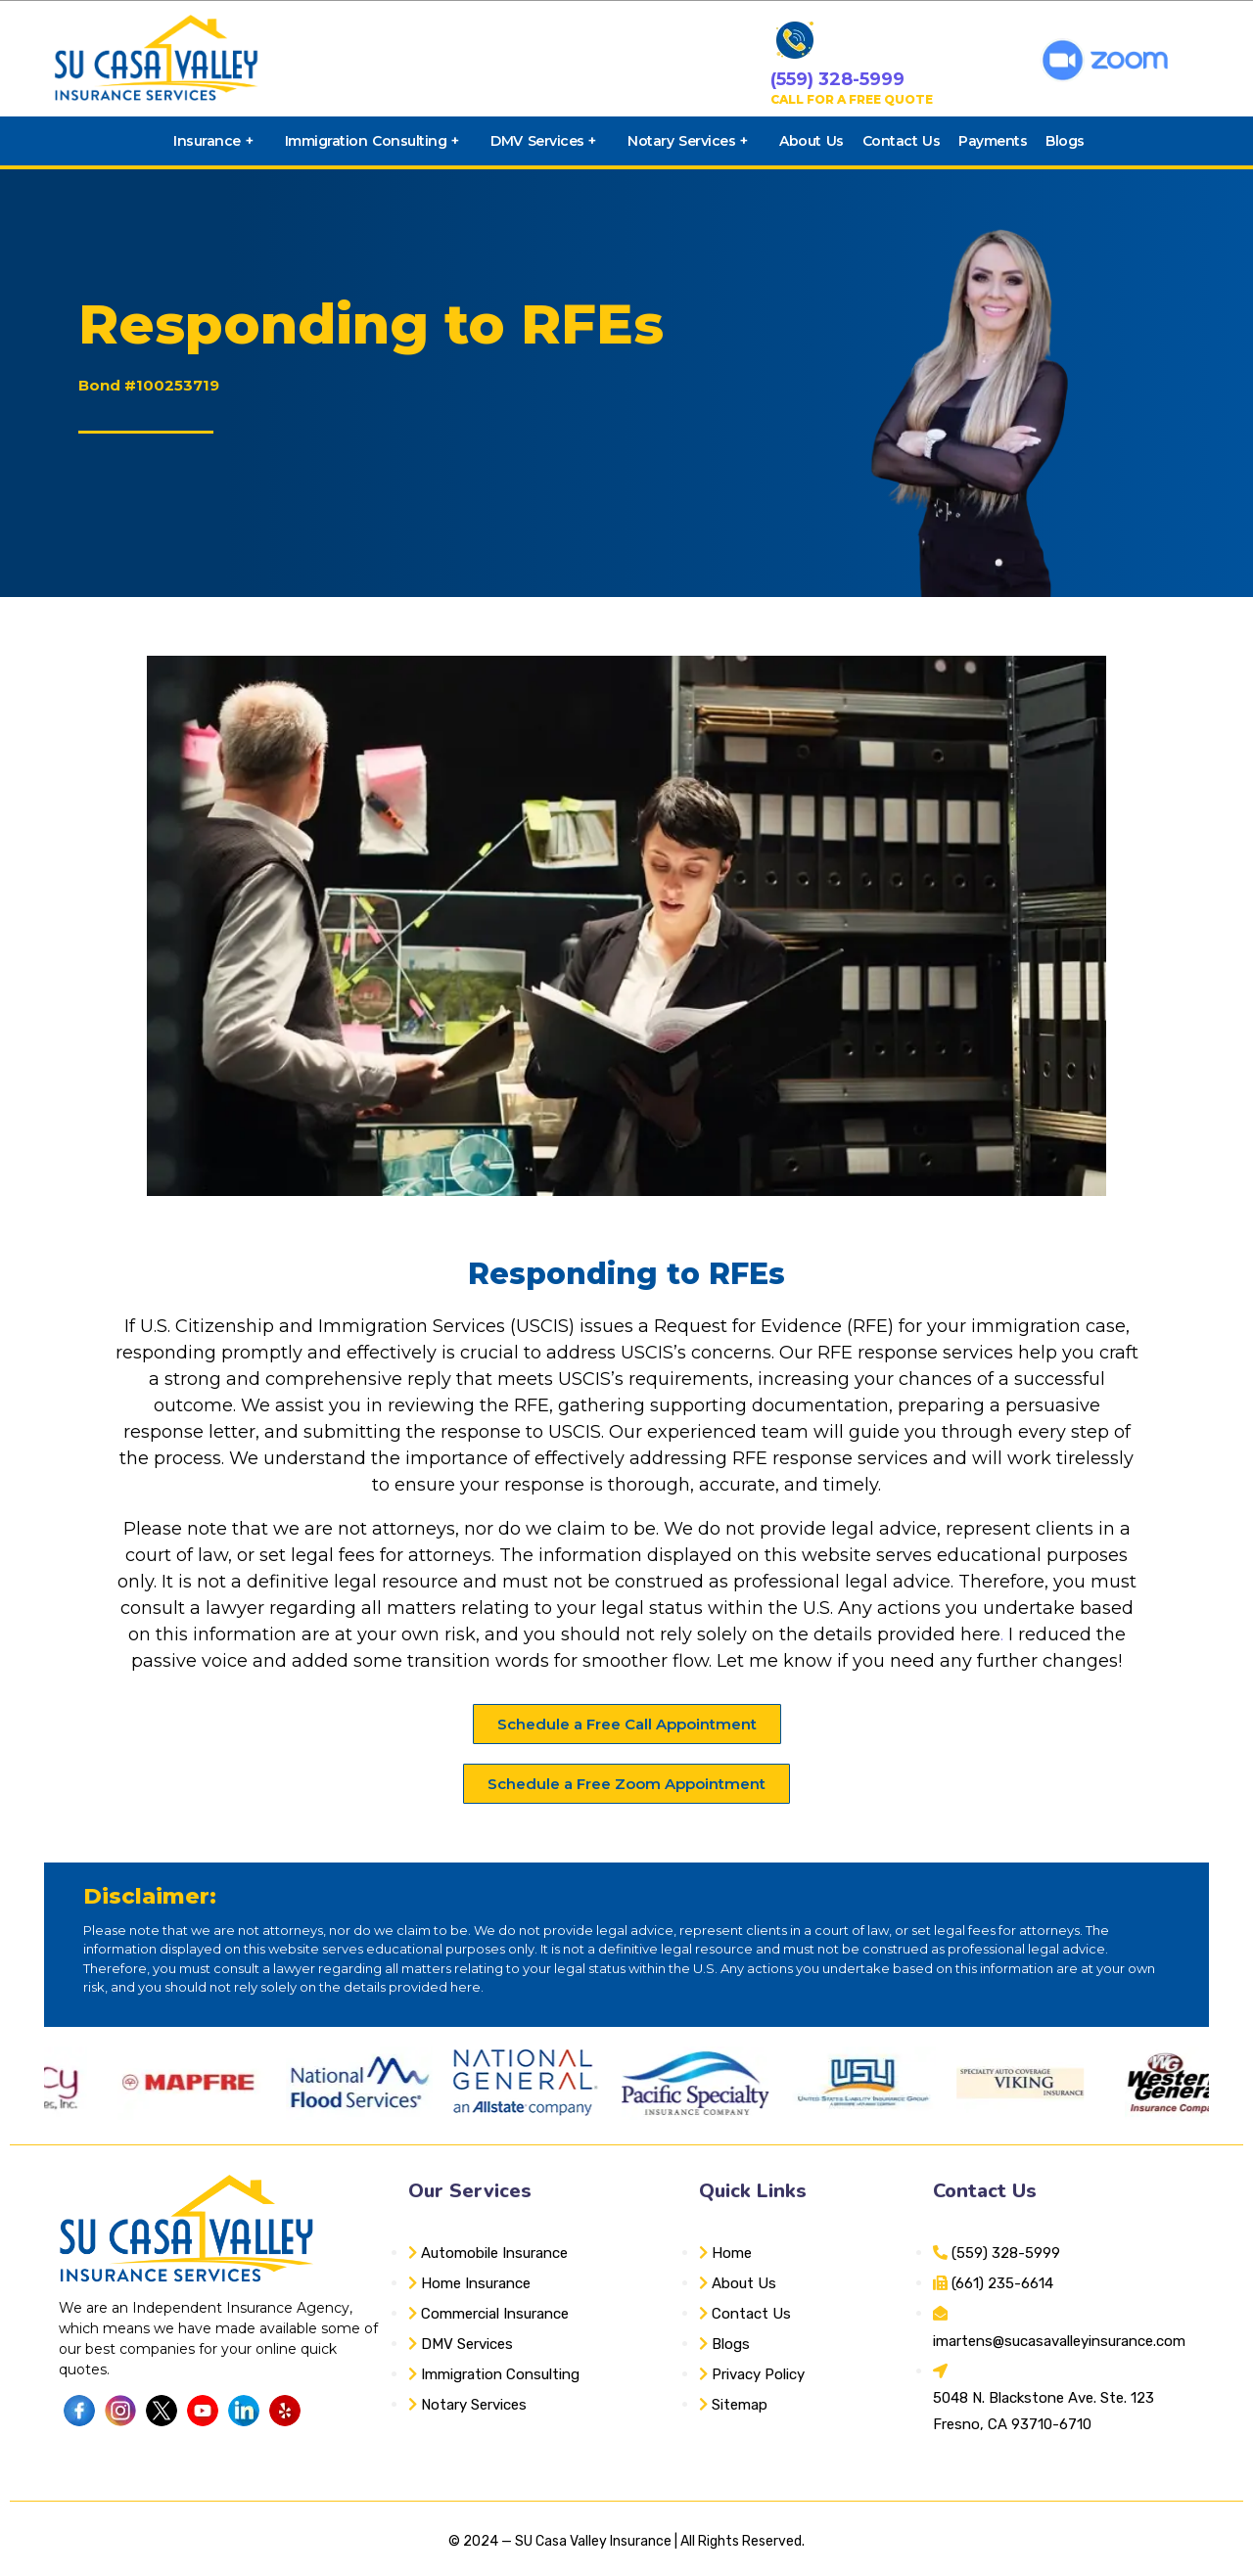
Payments (992, 141)
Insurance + (213, 141)
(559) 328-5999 (837, 79)
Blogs (1065, 141)
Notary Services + (687, 141)
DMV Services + (543, 141)
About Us (811, 141)
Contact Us (901, 141)
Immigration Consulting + (372, 141)
